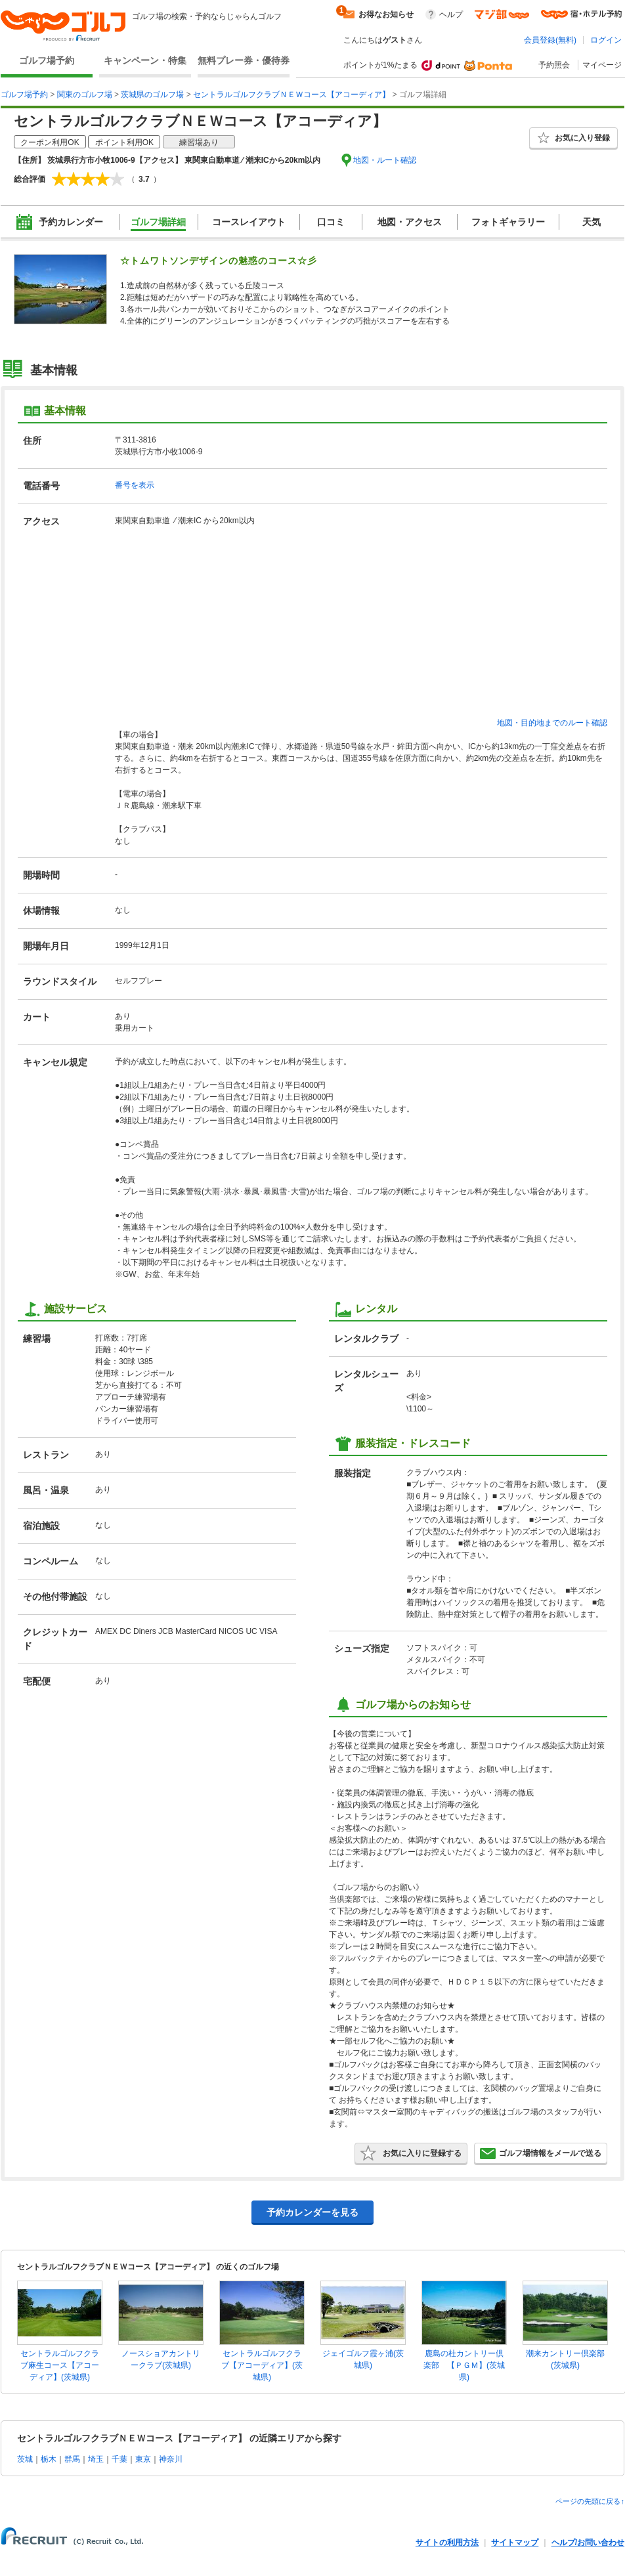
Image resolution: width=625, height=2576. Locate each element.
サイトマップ (514, 2542)
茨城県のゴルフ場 (152, 94)
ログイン (606, 40)
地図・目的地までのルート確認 (552, 722)
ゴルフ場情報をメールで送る (540, 2153)
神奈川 (171, 2459)
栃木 (48, 2459)
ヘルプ (451, 14)
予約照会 (554, 65)
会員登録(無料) (550, 40)
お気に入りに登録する (411, 2153)
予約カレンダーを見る (312, 2212)
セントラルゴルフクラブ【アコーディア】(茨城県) (262, 2365)
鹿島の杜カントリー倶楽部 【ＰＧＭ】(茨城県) (464, 2365)
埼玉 (96, 2459)
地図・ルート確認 (384, 160)
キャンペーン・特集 (145, 60)
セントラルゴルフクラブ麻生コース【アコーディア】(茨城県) (59, 2365)
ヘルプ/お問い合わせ (587, 2542)
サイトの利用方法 (447, 2542)
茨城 (25, 2459)
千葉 (119, 2459)
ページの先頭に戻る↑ (589, 2501)
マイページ (602, 65)
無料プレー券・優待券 (244, 60)
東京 (143, 2459)
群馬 (72, 2459)
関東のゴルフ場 (84, 94)
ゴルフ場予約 (46, 60)
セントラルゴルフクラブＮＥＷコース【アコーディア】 (291, 94)
